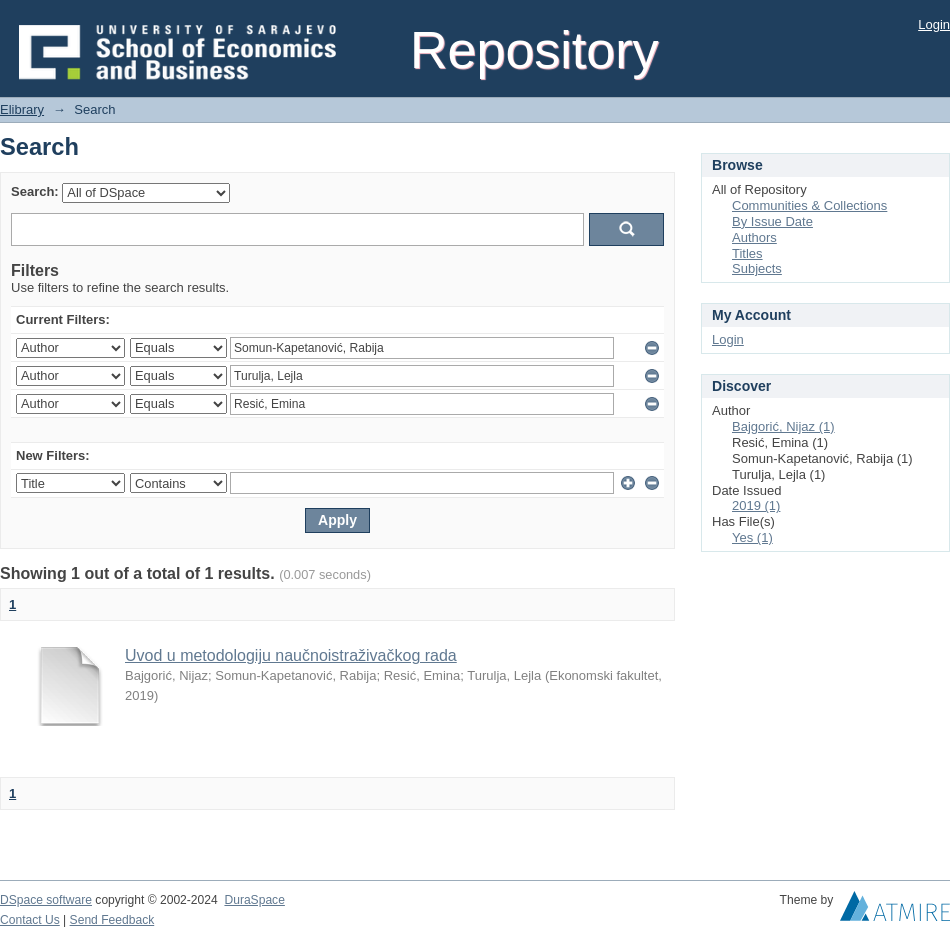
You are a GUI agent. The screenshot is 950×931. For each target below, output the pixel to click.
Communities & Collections (809, 205)
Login (934, 24)
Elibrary (22, 109)
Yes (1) (752, 537)
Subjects (757, 268)
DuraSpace (254, 900)
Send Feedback (112, 920)
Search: (35, 191)
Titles (747, 253)
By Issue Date (772, 221)
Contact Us (30, 920)
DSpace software (46, 900)
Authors (754, 237)
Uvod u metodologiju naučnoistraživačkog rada (291, 655)
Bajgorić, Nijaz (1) (783, 426)
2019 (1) (756, 505)
